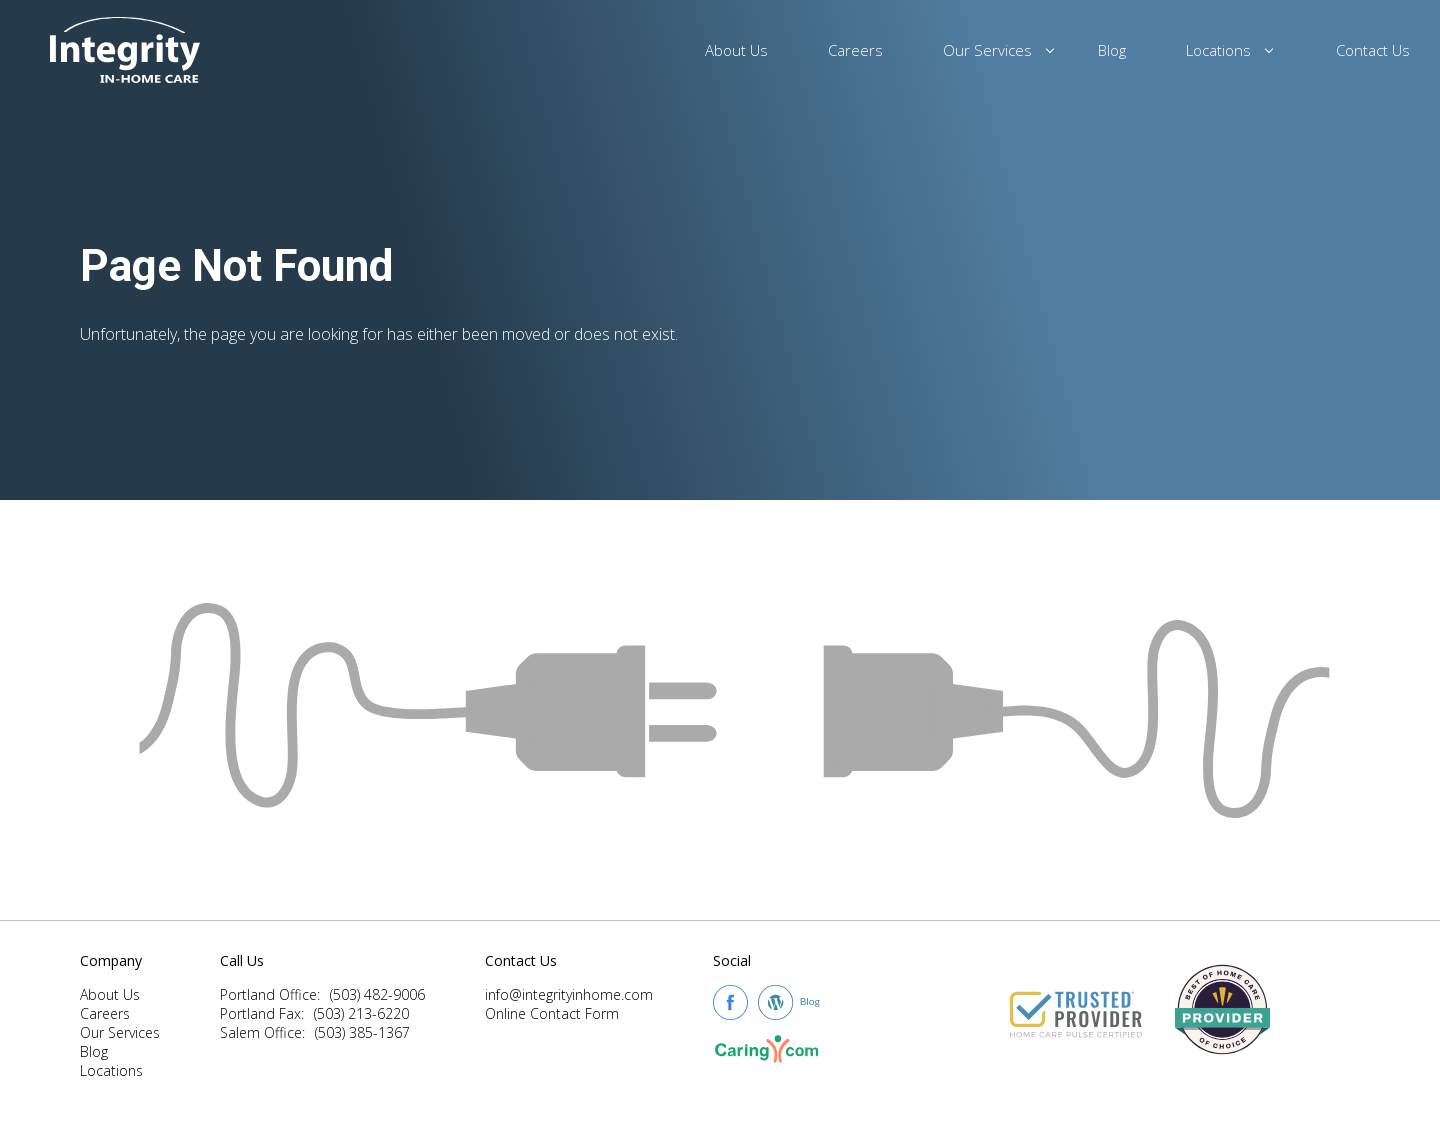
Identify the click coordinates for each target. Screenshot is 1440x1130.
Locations (1221, 50)
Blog (1112, 50)
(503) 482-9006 (377, 994)
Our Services (990, 50)
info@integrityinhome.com (569, 994)
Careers (855, 50)
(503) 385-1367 (362, 1032)
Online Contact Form (552, 1013)
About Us (736, 50)
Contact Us (1373, 50)
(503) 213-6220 (361, 1013)
